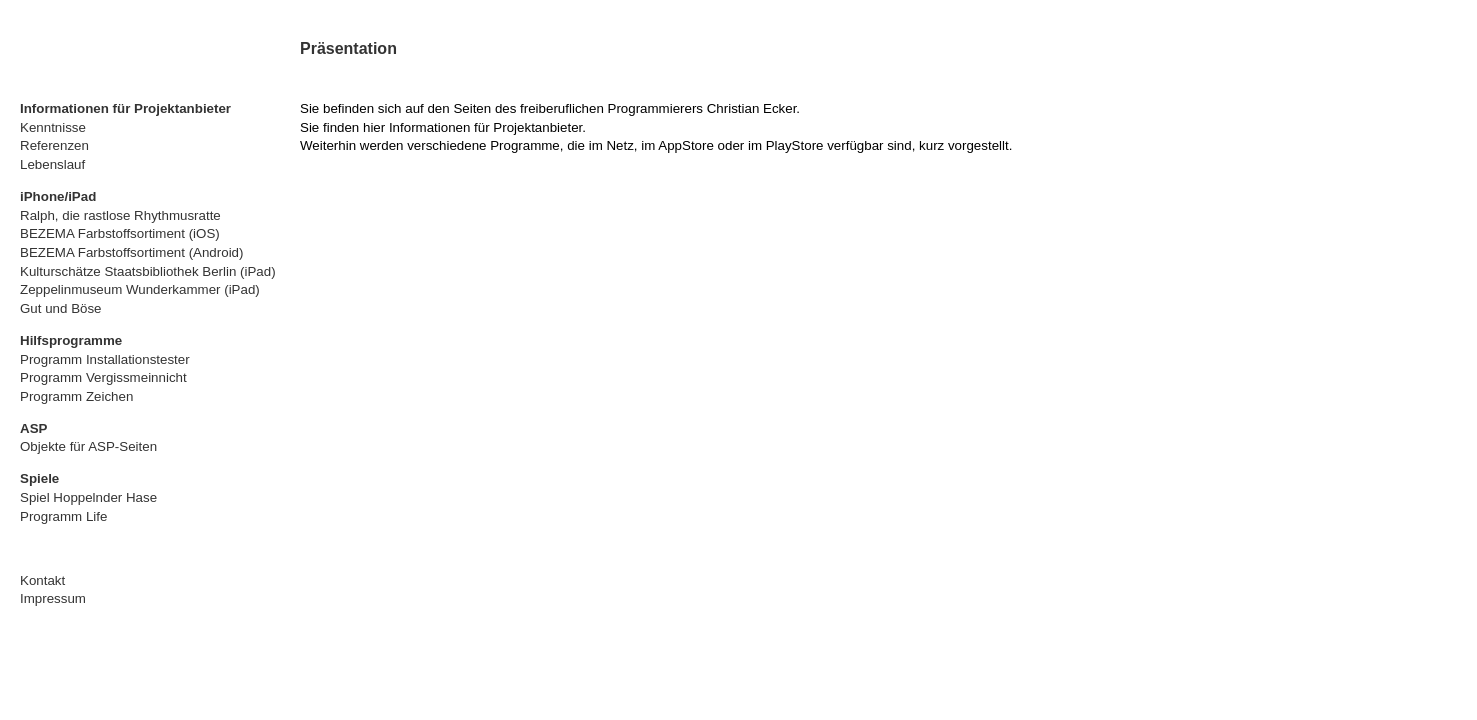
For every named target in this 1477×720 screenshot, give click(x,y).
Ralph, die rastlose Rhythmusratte (120, 215)
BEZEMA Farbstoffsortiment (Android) (131, 252)
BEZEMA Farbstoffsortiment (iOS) (120, 233)
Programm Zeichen (76, 396)
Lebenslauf (52, 164)
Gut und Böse (61, 308)
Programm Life (63, 516)
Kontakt (42, 580)
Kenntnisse (53, 127)
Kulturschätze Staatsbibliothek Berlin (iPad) (148, 271)
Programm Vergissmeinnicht (103, 377)
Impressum (53, 598)
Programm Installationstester (105, 359)
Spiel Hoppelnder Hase (88, 497)
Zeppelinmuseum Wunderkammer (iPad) (140, 289)
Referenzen (54, 145)
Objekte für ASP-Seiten (88, 446)
